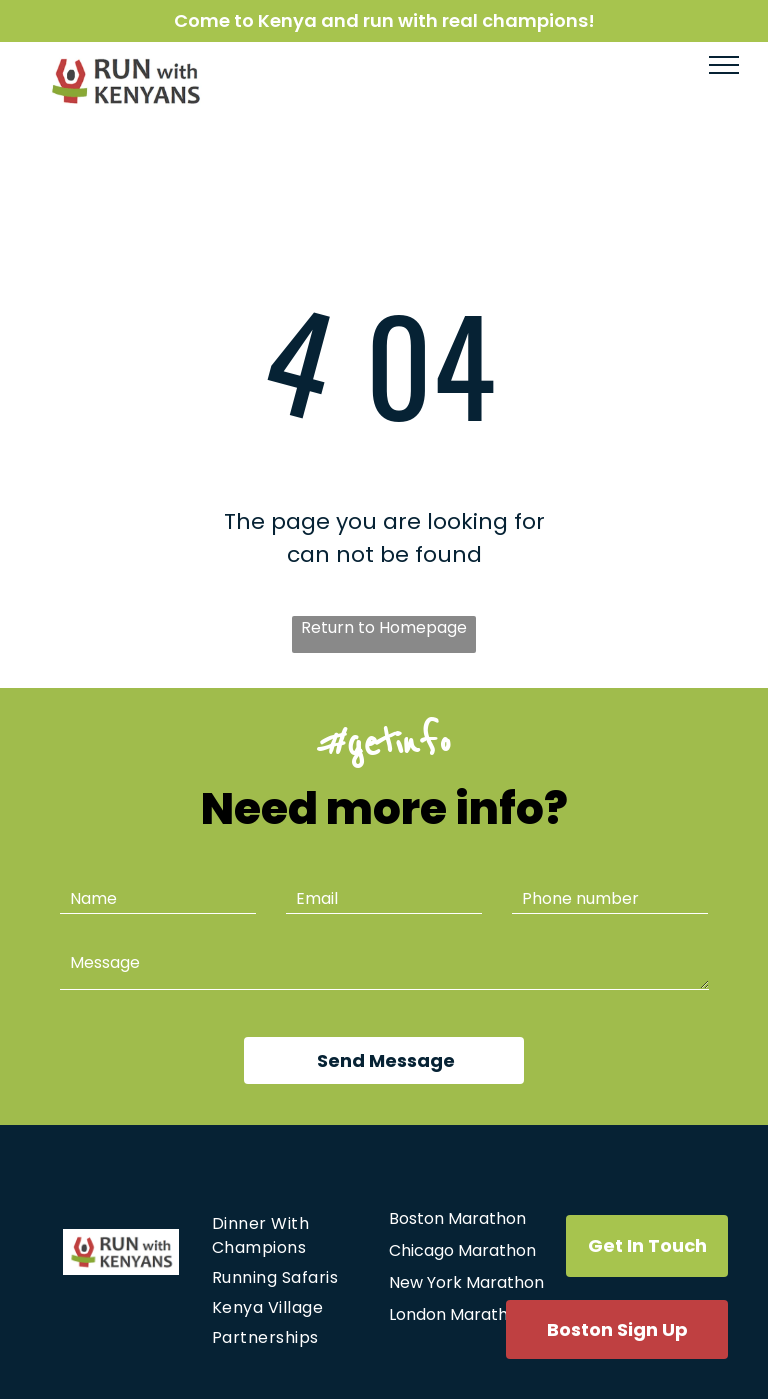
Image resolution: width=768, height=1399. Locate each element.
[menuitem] (288, 1236)
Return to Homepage (384, 627)
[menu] (724, 65)
